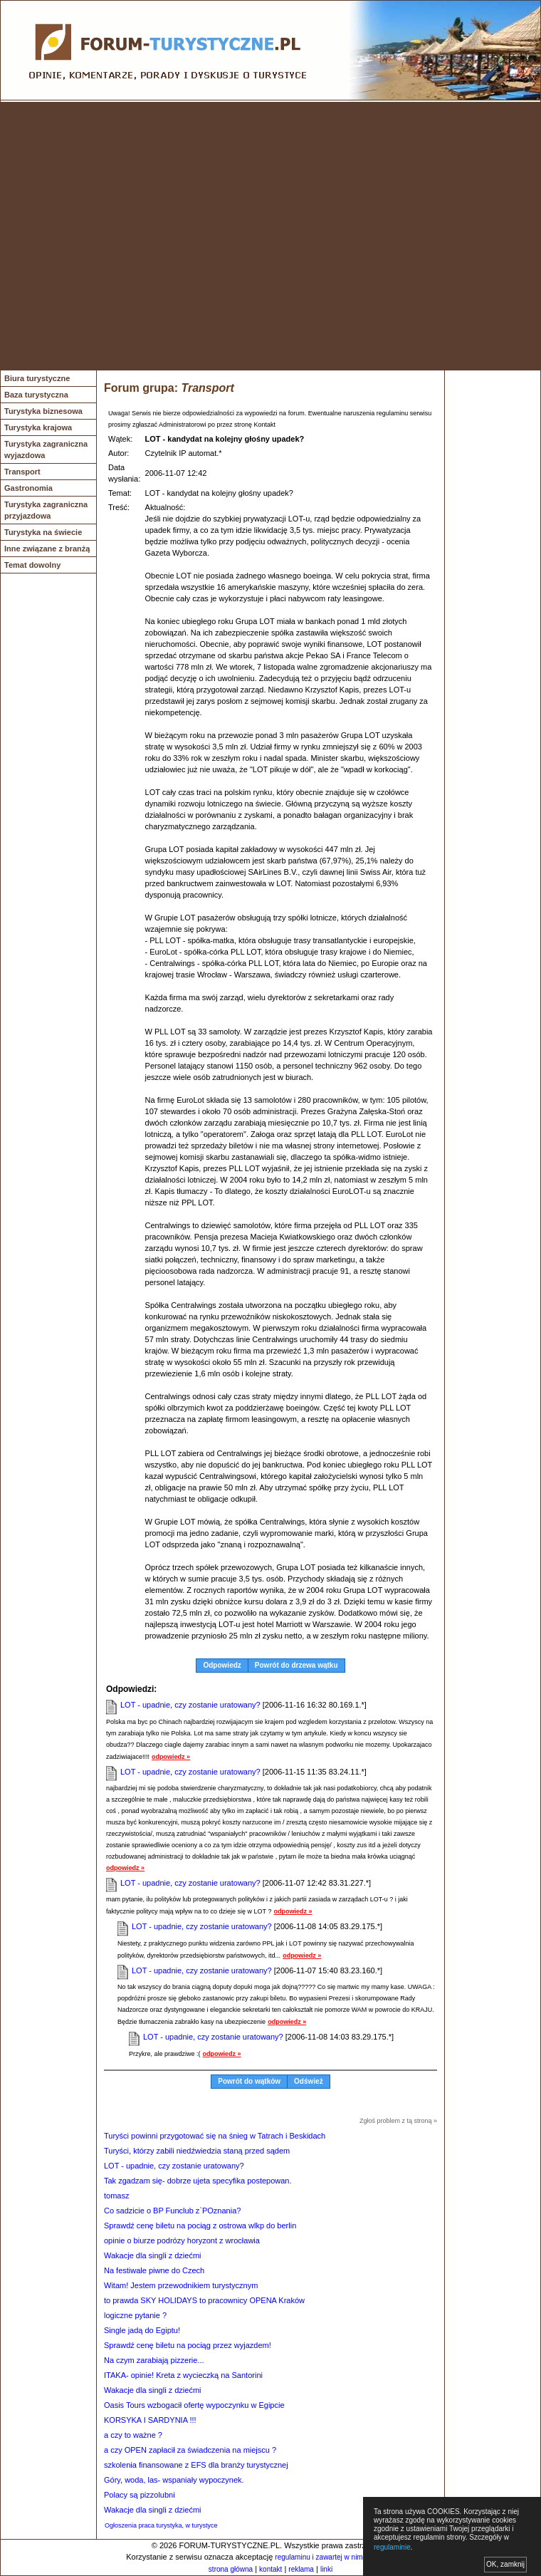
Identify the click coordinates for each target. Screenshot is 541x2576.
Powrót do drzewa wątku (296, 1665)
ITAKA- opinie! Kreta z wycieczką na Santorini (183, 2375)
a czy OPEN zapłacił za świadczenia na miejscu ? (190, 2450)
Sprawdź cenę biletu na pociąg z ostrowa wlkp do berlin (200, 2225)
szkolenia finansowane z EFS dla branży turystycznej (196, 2465)
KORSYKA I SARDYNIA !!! (150, 2420)
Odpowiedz (222, 1665)
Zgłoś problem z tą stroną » (398, 2120)
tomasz (116, 2195)
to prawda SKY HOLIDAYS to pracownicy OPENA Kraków (204, 2300)
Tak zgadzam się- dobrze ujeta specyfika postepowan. (198, 2180)
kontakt (270, 2569)
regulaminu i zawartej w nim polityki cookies (343, 2557)
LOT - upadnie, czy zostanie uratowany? (190, 1704)
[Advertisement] (133, 236)
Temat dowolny (32, 565)
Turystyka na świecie (43, 532)
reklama (301, 2569)
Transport (22, 471)
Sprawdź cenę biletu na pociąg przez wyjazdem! (187, 2345)
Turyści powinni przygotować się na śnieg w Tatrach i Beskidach (214, 2135)
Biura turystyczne (37, 378)
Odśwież (308, 2081)
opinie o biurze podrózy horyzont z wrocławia (182, 2240)
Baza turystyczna (36, 394)
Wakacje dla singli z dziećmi (152, 2255)
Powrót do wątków (249, 2081)
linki (326, 2569)
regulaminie (392, 2547)
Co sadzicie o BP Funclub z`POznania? (172, 2210)
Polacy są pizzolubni (139, 2495)
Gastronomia (28, 488)
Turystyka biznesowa (43, 411)
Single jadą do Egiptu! (142, 2330)
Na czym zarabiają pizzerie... (154, 2360)
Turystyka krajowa (38, 427)
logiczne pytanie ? (135, 2315)
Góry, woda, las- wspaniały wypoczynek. (174, 2480)
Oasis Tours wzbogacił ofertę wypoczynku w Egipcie (194, 2405)
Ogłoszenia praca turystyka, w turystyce (161, 2525)
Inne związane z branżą (47, 548)
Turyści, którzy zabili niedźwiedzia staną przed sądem (197, 2150)
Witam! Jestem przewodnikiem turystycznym (181, 2285)
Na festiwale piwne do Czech (154, 2270)
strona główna (231, 2569)
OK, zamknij (505, 2564)
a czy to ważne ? (133, 2435)
